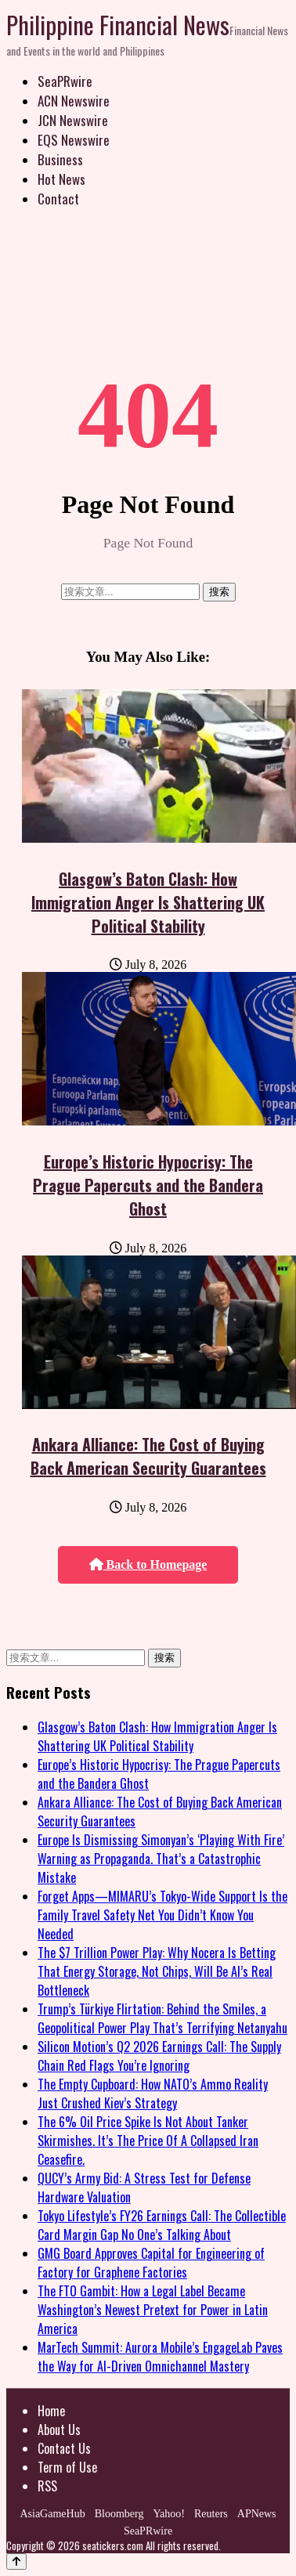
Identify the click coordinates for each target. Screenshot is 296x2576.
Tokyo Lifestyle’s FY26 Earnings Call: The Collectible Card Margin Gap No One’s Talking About (162, 2225)
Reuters (211, 2514)
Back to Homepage (148, 1564)
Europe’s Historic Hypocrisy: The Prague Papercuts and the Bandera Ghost (148, 1185)
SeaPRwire (65, 81)
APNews (256, 2514)
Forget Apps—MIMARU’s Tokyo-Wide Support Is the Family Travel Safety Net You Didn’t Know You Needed (162, 1915)
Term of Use (67, 2467)
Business (60, 159)
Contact (58, 198)
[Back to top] (16, 2561)
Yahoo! (169, 2514)
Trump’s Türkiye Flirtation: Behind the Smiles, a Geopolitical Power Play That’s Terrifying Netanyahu (162, 2018)
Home (51, 2410)
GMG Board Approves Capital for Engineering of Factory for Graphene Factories (151, 2263)
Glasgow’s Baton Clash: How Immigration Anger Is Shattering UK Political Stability (148, 902)
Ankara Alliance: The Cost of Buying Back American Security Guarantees (148, 1456)
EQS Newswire (74, 140)
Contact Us (64, 2448)
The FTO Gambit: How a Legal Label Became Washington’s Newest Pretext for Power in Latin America (153, 2310)
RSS (47, 2486)
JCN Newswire (73, 120)
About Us (59, 2429)
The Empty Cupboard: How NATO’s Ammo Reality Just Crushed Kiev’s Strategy (153, 2093)
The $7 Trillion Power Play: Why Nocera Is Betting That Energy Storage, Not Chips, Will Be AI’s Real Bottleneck (157, 1971)
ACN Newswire (74, 100)
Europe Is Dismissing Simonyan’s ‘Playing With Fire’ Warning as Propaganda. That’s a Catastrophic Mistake (161, 1858)
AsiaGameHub (52, 2514)
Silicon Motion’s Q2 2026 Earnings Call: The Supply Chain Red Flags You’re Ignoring (159, 2056)
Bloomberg (119, 2514)
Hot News (61, 179)
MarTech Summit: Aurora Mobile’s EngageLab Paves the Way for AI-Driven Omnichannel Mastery (160, 2356)
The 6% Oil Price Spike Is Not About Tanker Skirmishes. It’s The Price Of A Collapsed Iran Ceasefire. (148, 2140)
